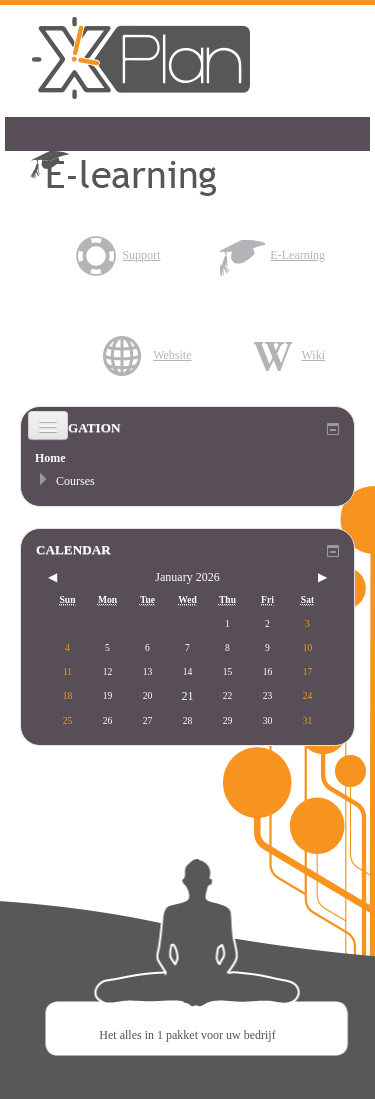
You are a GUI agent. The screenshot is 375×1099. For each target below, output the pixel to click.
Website (147, 355)
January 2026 (187, 577)
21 (188, 696)
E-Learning (272, 255)
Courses (75, 481)
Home (50, 458)
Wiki (288, 355)
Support (116, 255)
